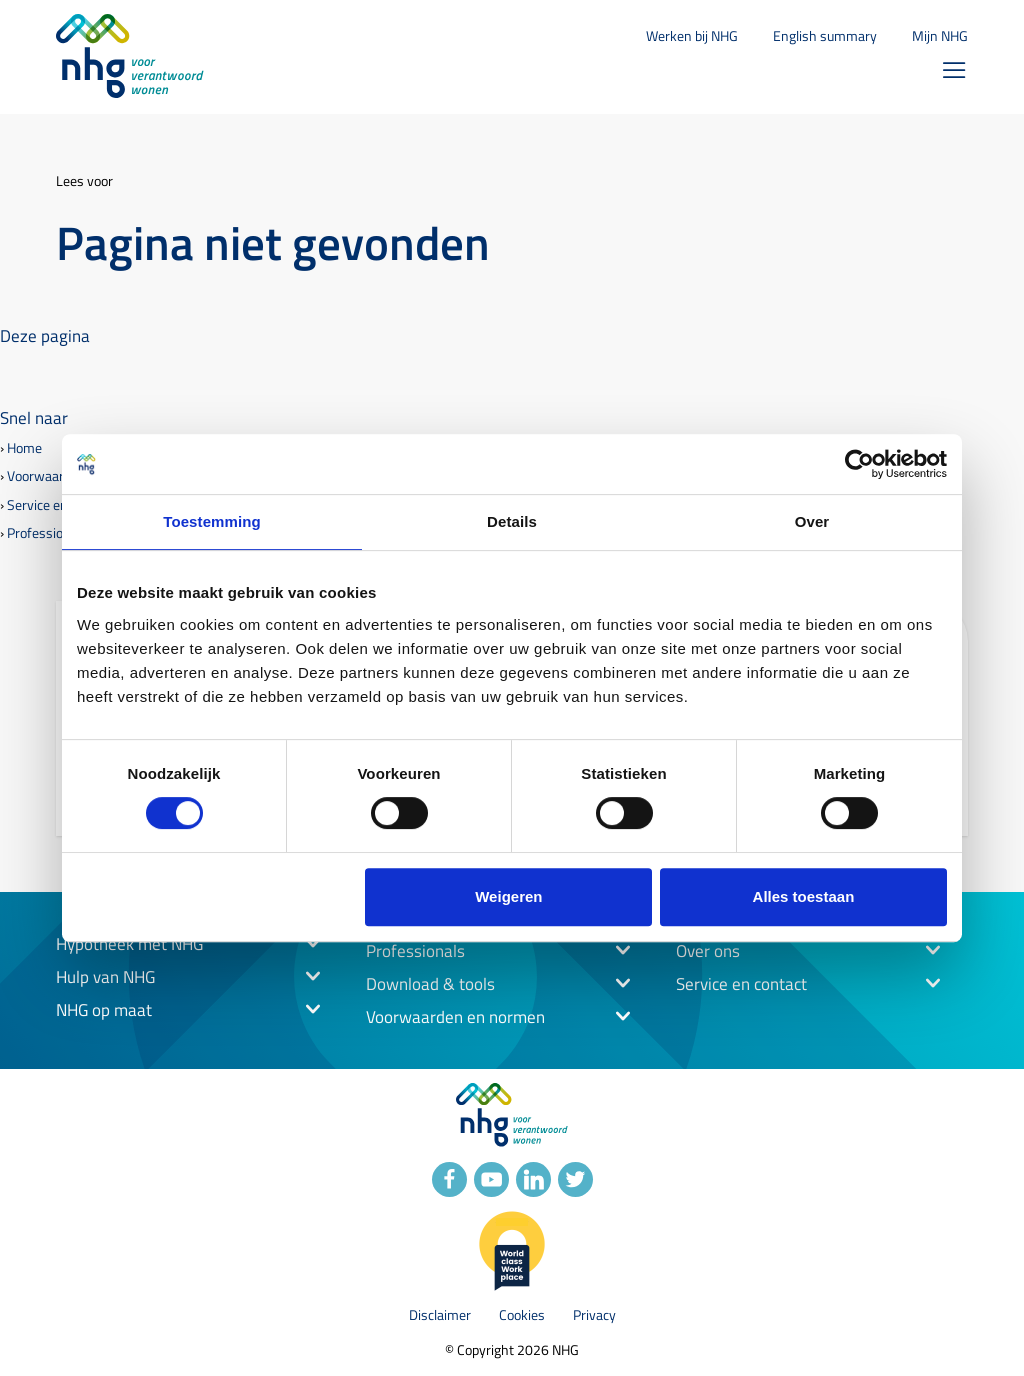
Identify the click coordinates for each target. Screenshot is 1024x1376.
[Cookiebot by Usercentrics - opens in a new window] (859, 464)
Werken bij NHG (692, 35)
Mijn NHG (940, 35)
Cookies (522, 1315)
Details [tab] (512, 521)
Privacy (594, 1315)
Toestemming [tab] (212, 521)
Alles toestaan (804, 896)
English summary (825, 35)
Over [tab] (812, 521)
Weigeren (508, 896)
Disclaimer (440, 1315)
